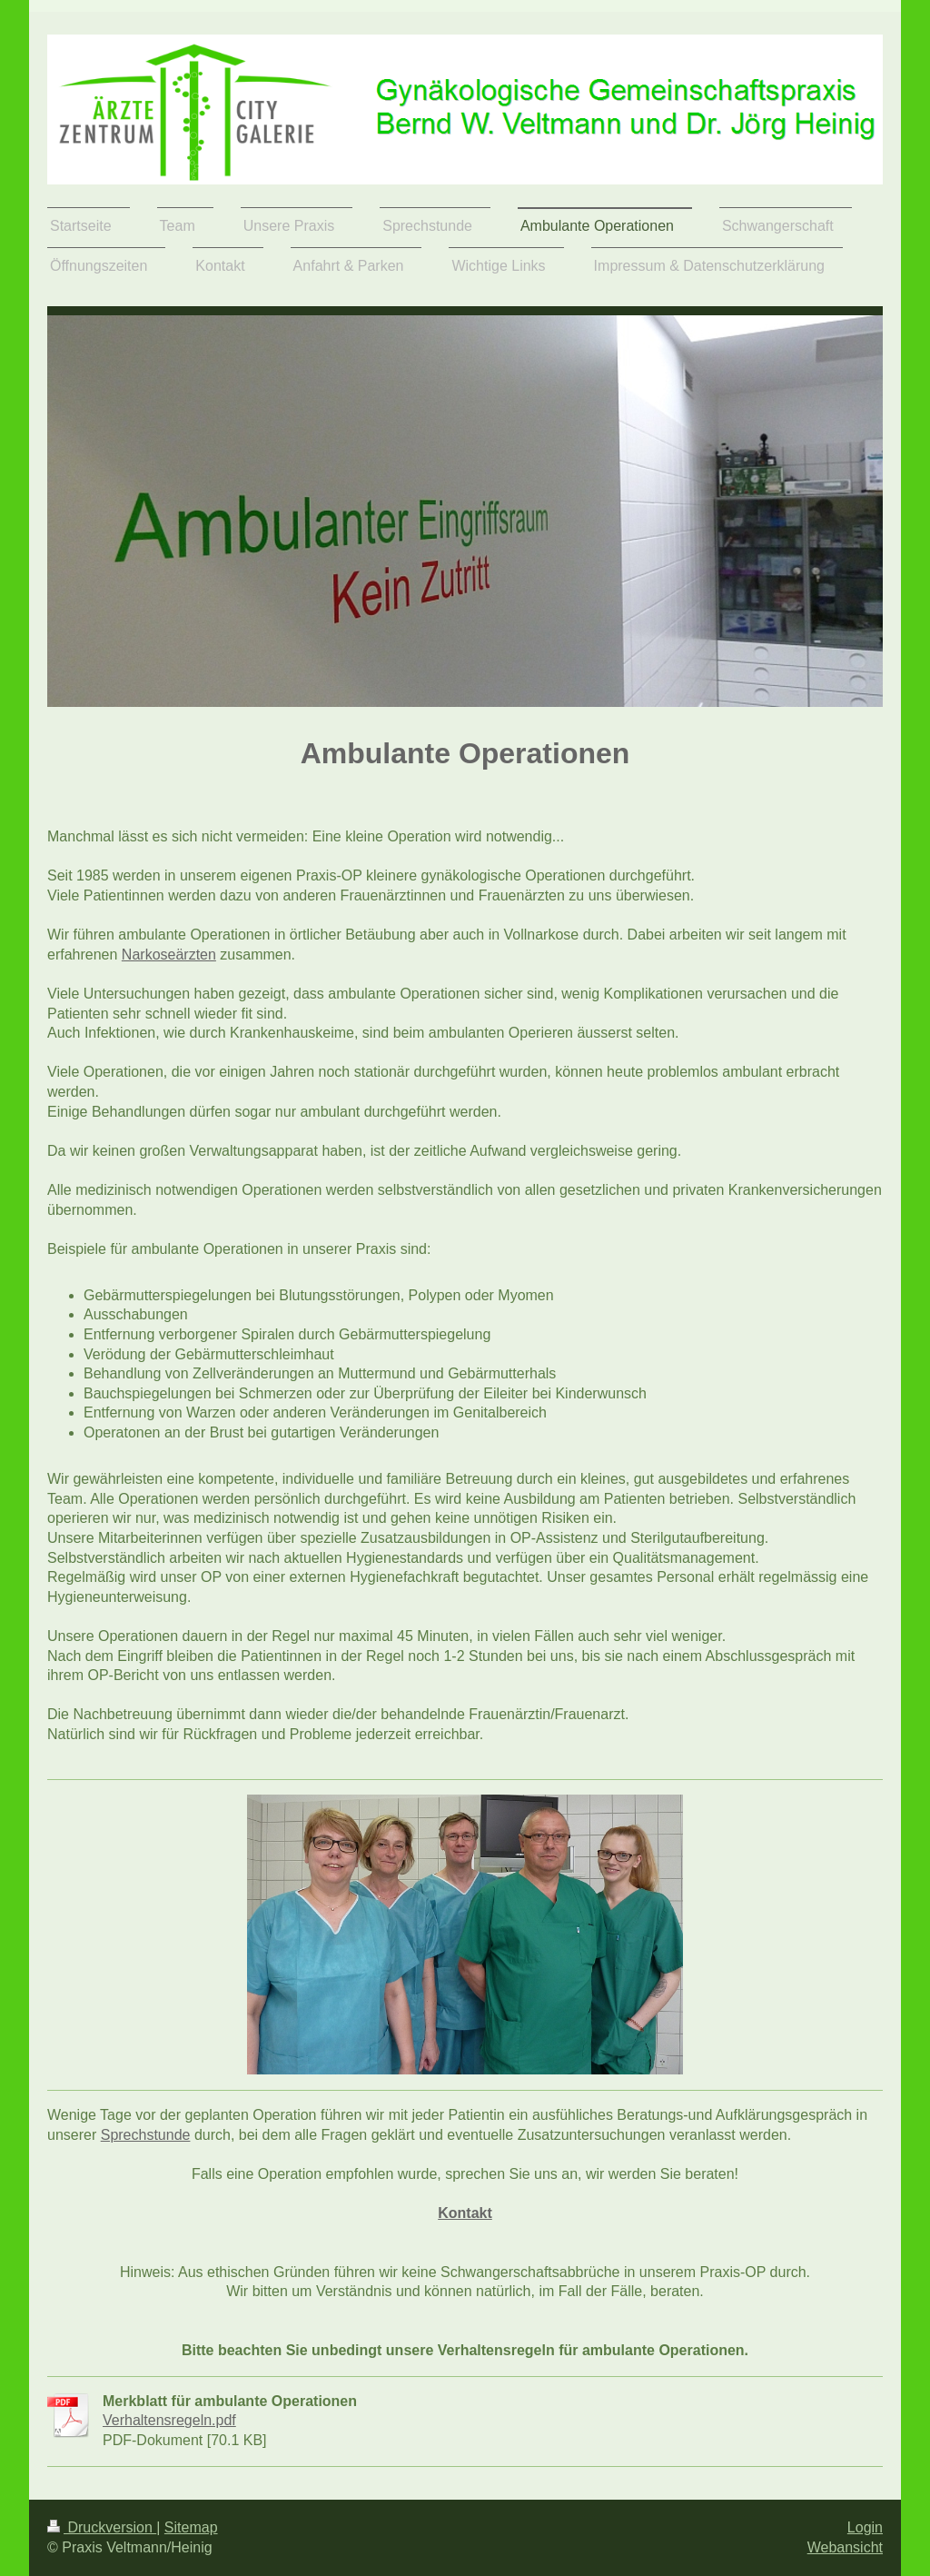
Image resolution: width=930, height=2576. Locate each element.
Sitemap (191, 2527)
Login (865, 2527)
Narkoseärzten (169, 954)
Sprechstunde (146, 2135)
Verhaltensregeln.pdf (169, 2420)
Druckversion (101, 2527)
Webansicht (845, 2547)
